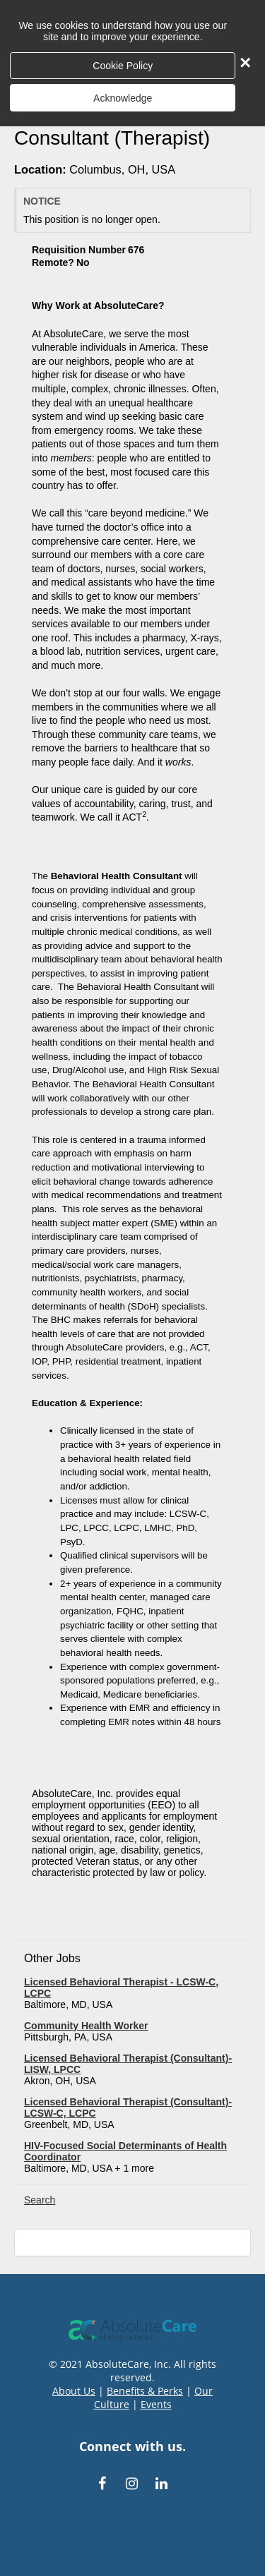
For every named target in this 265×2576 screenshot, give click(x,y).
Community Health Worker (86, 2025)
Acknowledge (122, 98)
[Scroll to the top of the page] (132, 2242)
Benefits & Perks (145, 2390)
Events (156, 2404)
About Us (73, 2390)
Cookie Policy (123, 65)
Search (39, 2200)
